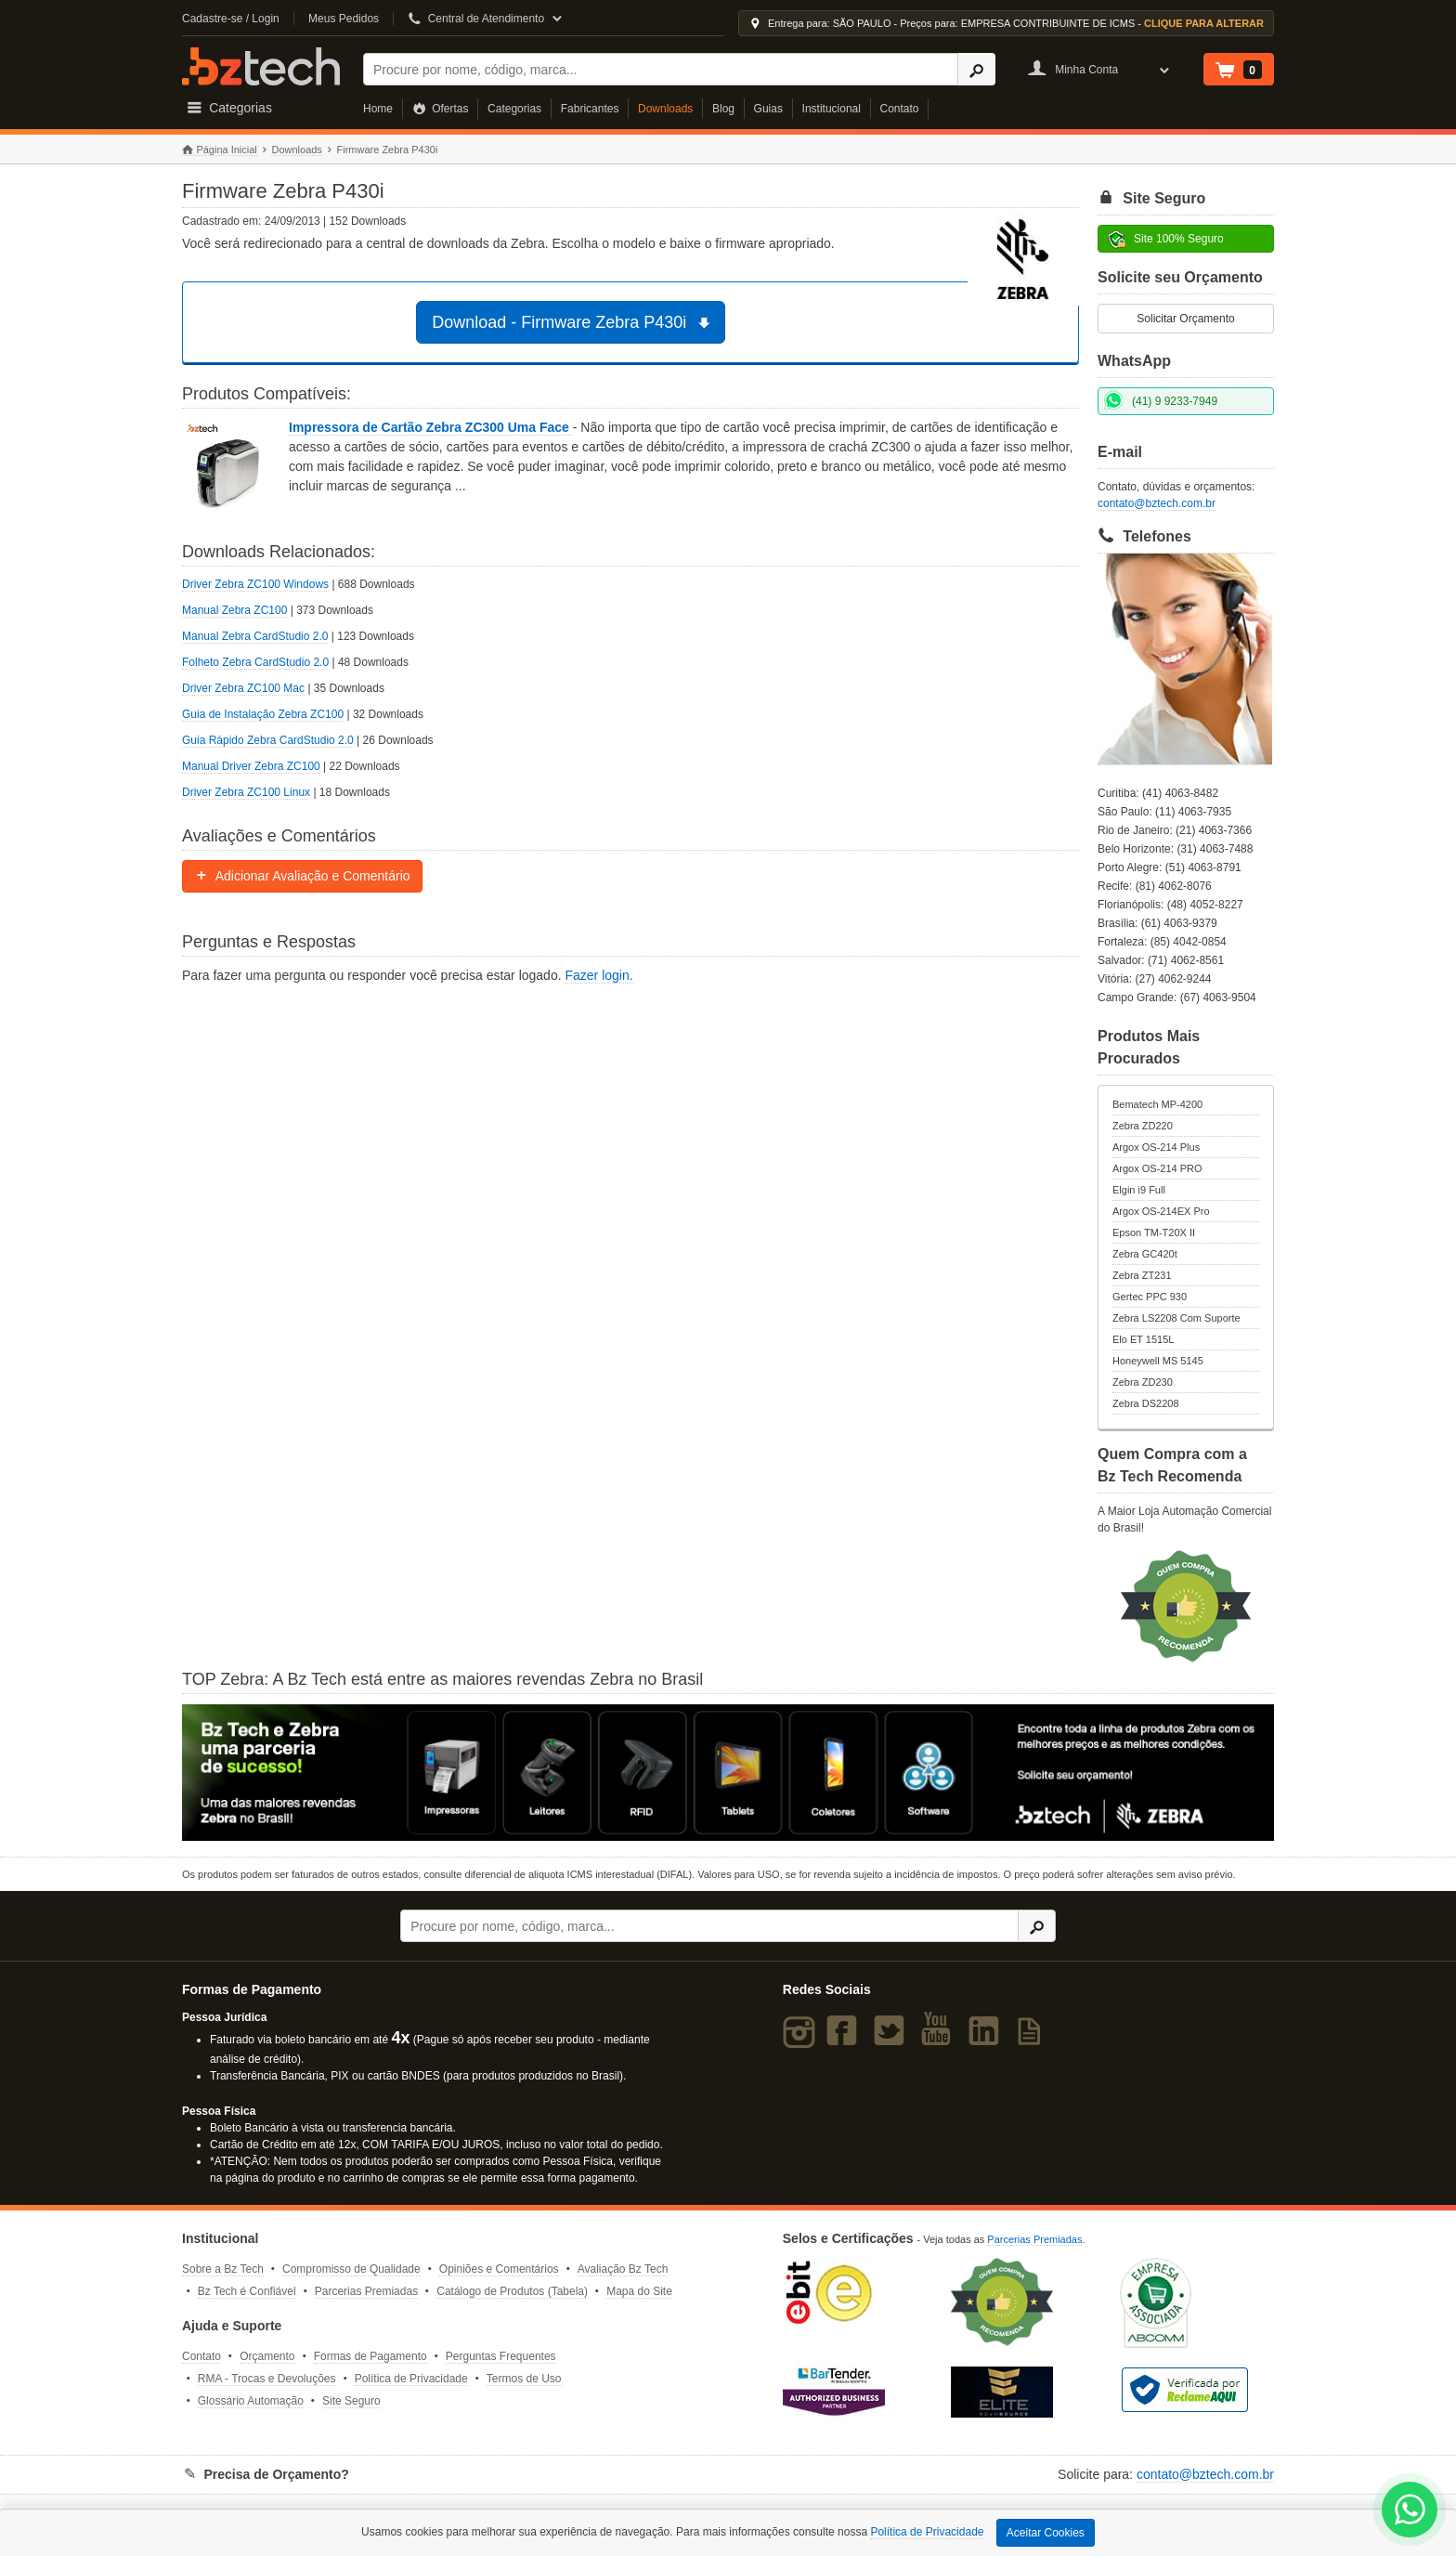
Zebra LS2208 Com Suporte (1176, 1318)
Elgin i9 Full (1138, 1189)
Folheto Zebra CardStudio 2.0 (255, 662)
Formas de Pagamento (370, 2356)
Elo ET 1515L (1143, 1339)
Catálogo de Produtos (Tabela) (512, 2291)
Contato (899, 108)
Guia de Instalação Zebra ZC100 (263, 714)
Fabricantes (590, 108)
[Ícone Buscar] (976, 69)
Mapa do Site (639, 2291)
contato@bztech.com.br (1157, 503)
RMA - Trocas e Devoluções (267, 2378)
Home (378, 108)
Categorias (514, 108)
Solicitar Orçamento (1185, 318)
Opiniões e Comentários (499, 2269)
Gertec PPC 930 (1149, 1296)
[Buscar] (660, 69)
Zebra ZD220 (1142, 1125)
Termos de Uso (524, 2378)
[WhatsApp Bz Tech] (1410, 2512)
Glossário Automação (251, 2400)
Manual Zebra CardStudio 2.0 (255, 636)
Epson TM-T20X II (1153, 1232)
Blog (723, 108)
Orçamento (267, 2356)
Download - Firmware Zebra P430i (573, 322)
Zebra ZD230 (1142, 1382)
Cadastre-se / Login (231, 18)
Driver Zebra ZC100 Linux (246, 792)
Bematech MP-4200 (1157, 1104)
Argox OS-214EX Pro (1161, 1211)
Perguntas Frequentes (501, 2356)
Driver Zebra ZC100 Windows (255, 584)
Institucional (831, 108)
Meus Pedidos (343, 18)
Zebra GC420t (1144, 1253)
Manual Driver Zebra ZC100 (251, 766)
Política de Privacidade (411, 2378)
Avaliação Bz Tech (623, 2269)
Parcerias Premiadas (366, 2291)
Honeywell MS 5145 (1157, 1360)
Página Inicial (219, 150)
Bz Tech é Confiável (247, 2291)
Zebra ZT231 (1142, 1275)
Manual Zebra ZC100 (234, 610)
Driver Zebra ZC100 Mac (243, 688)
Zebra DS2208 (1145, 1403)
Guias (768, 108)
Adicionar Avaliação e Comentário (302, 875)
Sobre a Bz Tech (223, 2269)
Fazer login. (598, 975)
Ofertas (440, 108)
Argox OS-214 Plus (1156, 1147)
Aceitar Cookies (1046, 2532)
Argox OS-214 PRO (1157, 1168)
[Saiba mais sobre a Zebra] (728, 1773)
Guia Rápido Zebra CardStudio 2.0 (268, 740)
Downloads (665, 108)
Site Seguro (351, 2400)
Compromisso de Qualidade (351, 2269)
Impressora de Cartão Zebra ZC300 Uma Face (431, 427)
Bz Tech (261, 66)
